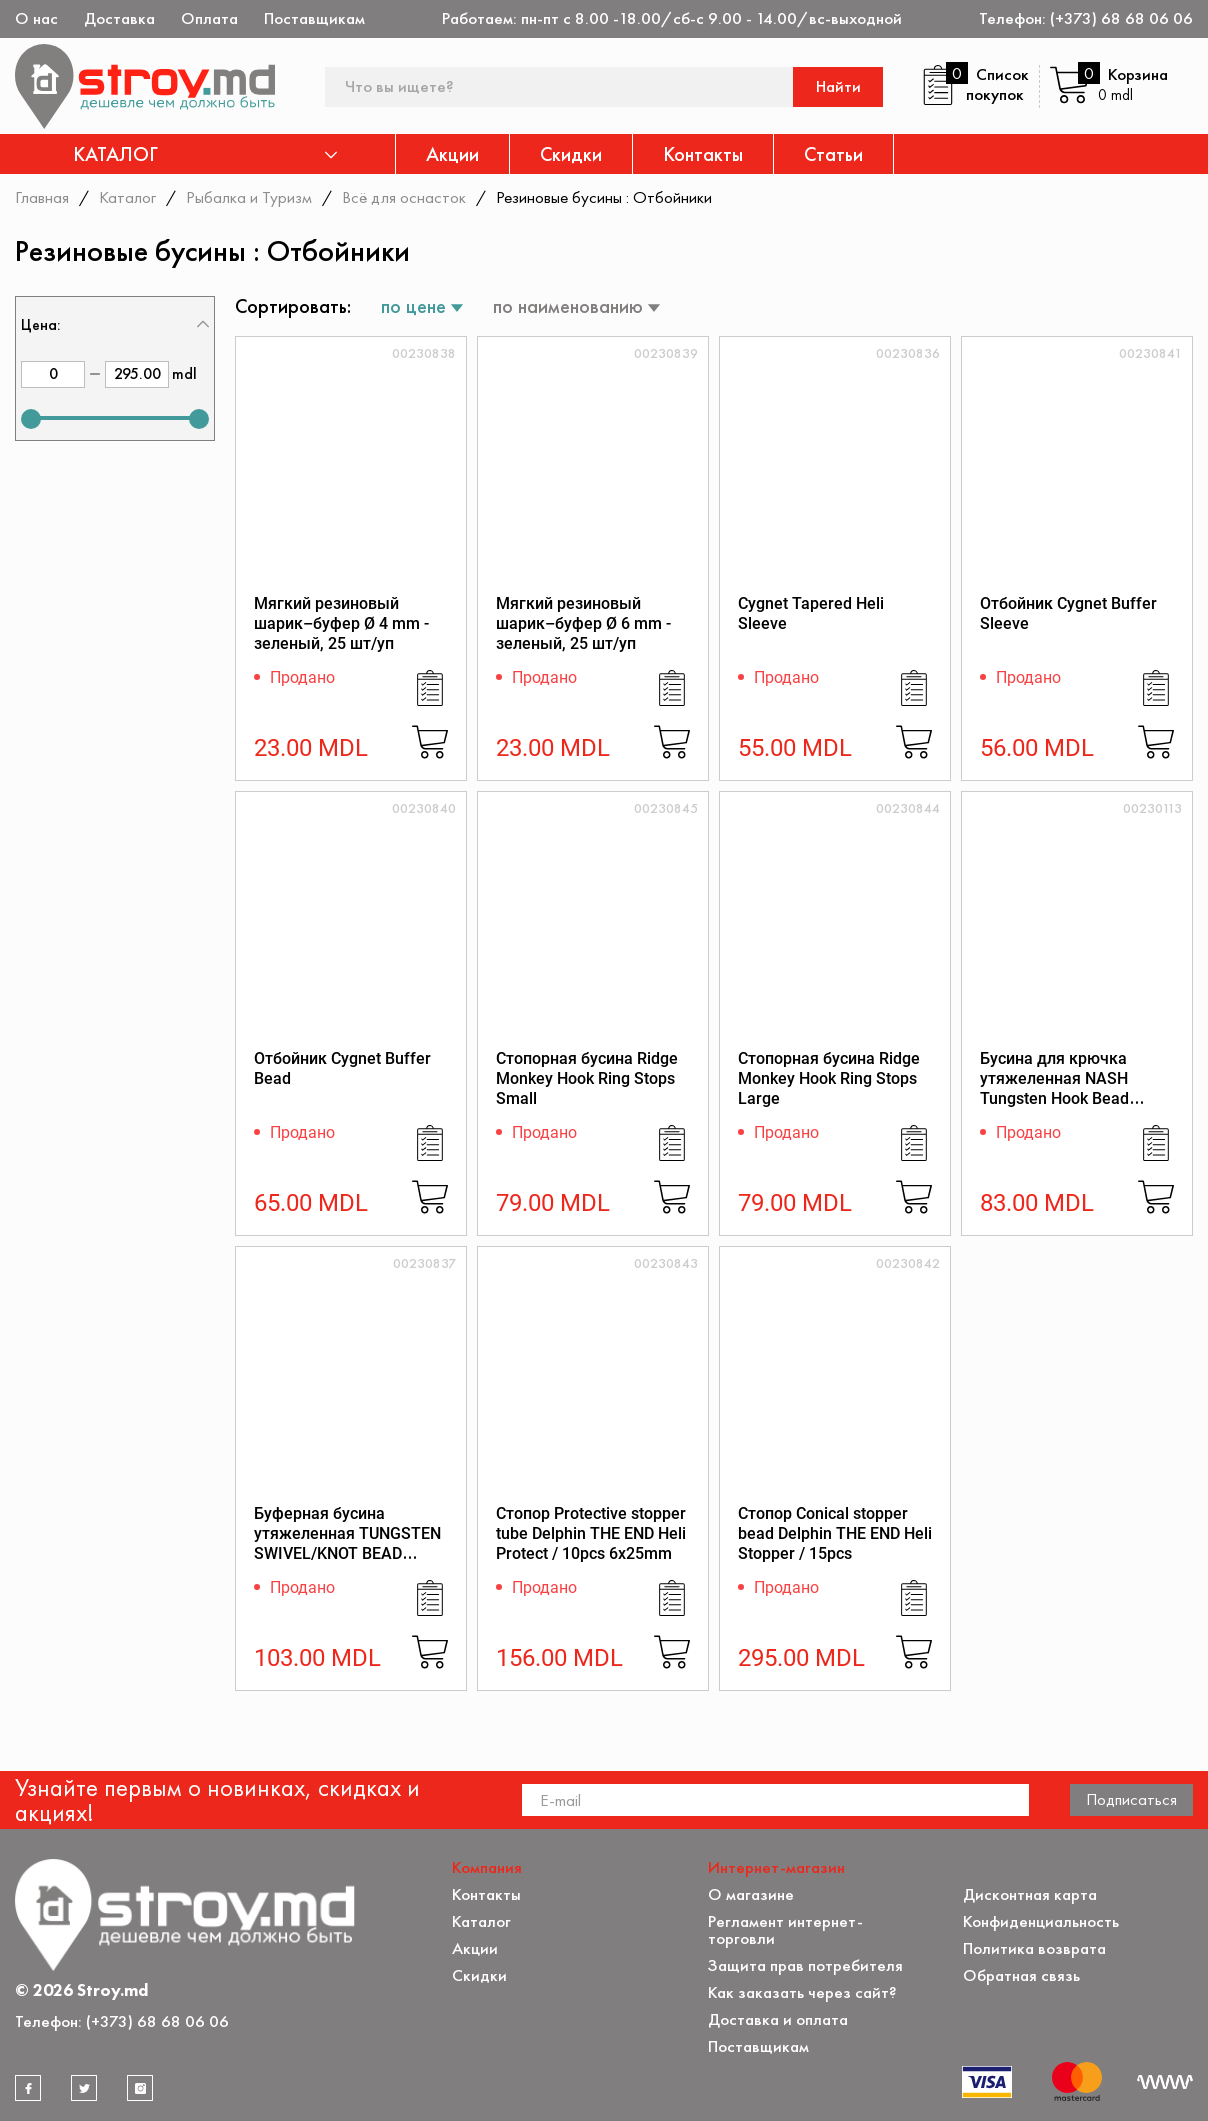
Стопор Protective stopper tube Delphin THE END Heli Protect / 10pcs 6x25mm (591, 1533)
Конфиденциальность (1041, 1921)
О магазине (751, 1894)
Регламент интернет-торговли (785, 1930)
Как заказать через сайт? (802, 1992)
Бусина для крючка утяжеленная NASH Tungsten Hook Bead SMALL (1054, 1088)
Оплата (209, 18)
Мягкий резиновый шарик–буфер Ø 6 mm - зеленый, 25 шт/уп (583, 623)
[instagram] (140, 2088)
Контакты (703, 154)
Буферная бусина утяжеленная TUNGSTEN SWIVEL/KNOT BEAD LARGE (347, 1543)
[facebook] (28, 2088)
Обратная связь (1021, 1975)
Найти (838, 86)
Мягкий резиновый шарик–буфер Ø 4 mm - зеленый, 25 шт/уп (341, 623)
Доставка (119, 18)
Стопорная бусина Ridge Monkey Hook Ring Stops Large (829, 1078)
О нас (36, 18)
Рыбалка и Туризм (249, 197)
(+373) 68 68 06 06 (1121, 18)
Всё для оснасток (404, 197)
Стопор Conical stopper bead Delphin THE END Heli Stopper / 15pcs (835, 1533)
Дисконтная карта (1030, 1894)
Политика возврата (1034, 1948)
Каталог (127, 197)
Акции (452, 154)
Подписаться (1131, 1799)
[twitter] (84, 2088)
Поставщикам (314, 18)
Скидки (571, 154)
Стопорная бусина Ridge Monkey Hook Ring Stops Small (587, 1078)
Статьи (833, 154)
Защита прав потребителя (805, 1965)
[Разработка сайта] (1165, 2082)
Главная (42, 197)
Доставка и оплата (778, 2019)
